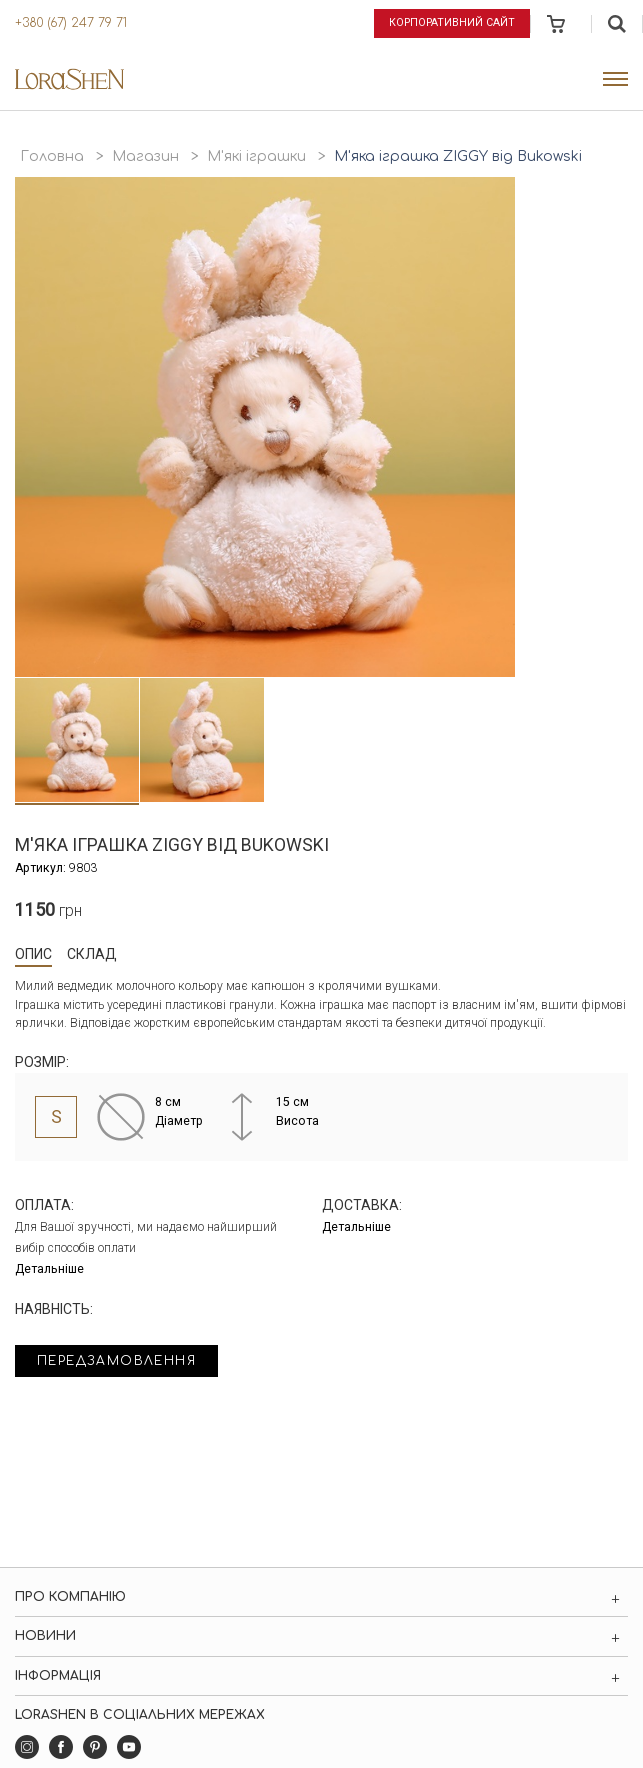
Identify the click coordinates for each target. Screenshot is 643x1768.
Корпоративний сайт (452, 22)
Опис (33, 954)
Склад (92, 954)
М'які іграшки (256, 156)
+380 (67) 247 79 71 (71, 23)
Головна (52, 156)
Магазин (145, 156)
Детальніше (49, 1269)
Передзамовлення (116, 1361)
